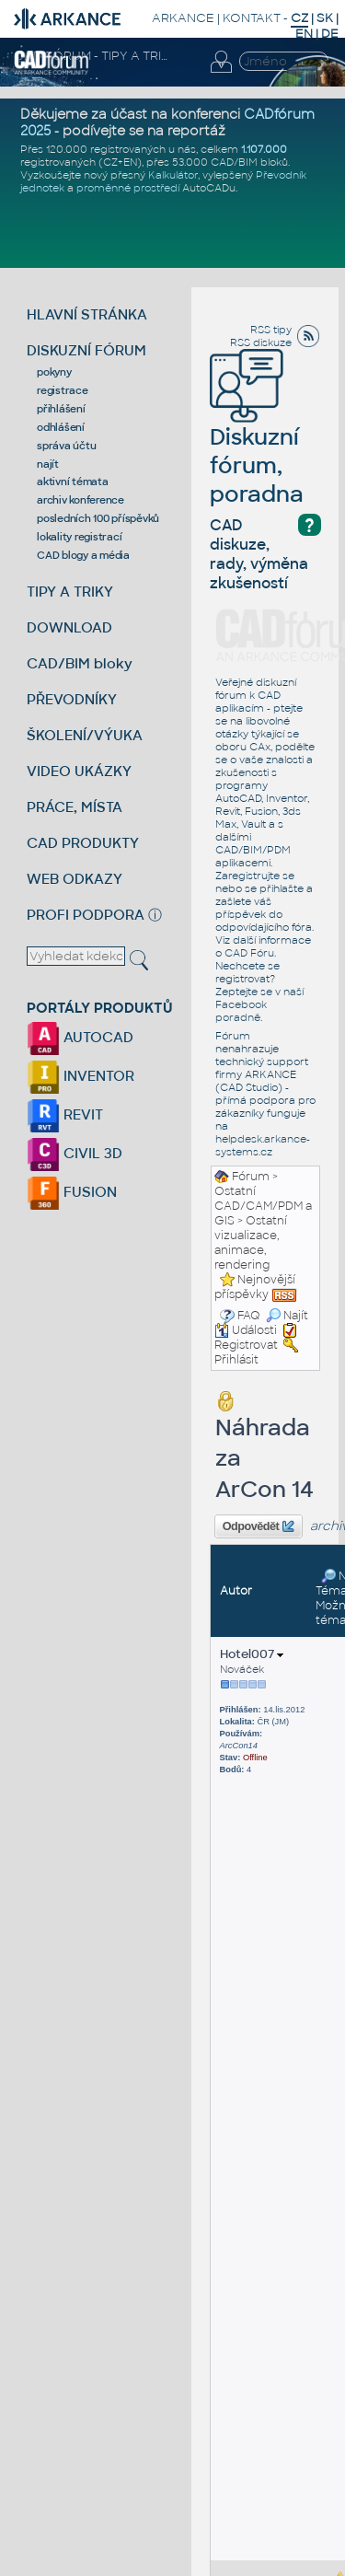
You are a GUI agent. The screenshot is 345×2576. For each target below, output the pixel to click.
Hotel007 (251, 1654)
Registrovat (246, 1345)
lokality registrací (79, 536)
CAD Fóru (249, 952)
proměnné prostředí (127, 187)
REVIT (65, 1114)
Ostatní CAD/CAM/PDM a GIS (263, 1206)
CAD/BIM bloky (79, 663)
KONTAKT (252, 18)
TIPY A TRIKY (70, 591)
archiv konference (80, 499)
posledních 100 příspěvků (98, 518)
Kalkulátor (173, 174)
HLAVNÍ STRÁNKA (87, 314)
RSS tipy (271, 329)
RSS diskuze (261, 342)
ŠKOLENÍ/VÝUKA (85, 735)
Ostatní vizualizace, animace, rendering (250, 1242)
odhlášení (61, 427)
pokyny (54, 372)
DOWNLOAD (69, 627)
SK (324, 18)
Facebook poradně (241, 1011)
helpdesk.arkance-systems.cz (262, 1145)
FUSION (72, 1192)
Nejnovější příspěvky (254, 1287)
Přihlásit (236, 1359)
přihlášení (61, 408)
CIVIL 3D (74, 1153)
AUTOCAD (80, 1037)
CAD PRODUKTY (83, 843)
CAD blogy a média (83, 555)
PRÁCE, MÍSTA (74, 807)
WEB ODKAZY (74, 879)
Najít (287, 1315)
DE (330, 33)
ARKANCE (183, 18)
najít (48, 464)
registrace (62, 390)
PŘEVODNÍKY (72, 699)
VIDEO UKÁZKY (79, 771)
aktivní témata (73, 481)
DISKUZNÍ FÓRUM (86, 350)
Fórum (251, 1176)
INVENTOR (80, 1076)
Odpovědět (258, 1526)
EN (304, 33)
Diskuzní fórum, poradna (257, 439)
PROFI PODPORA (85, 914)
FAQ (248, 1315)
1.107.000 (264, 149)
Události (245, 1330)
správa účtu (66, 445)
